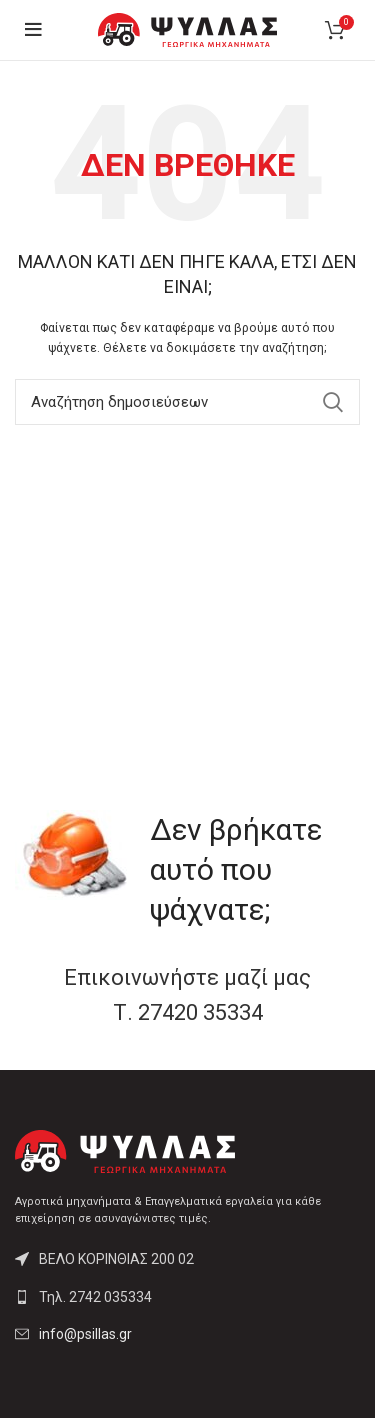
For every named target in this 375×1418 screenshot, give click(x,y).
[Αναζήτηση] (187, 402)
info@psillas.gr (85, 1334)
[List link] (187, 1297)
